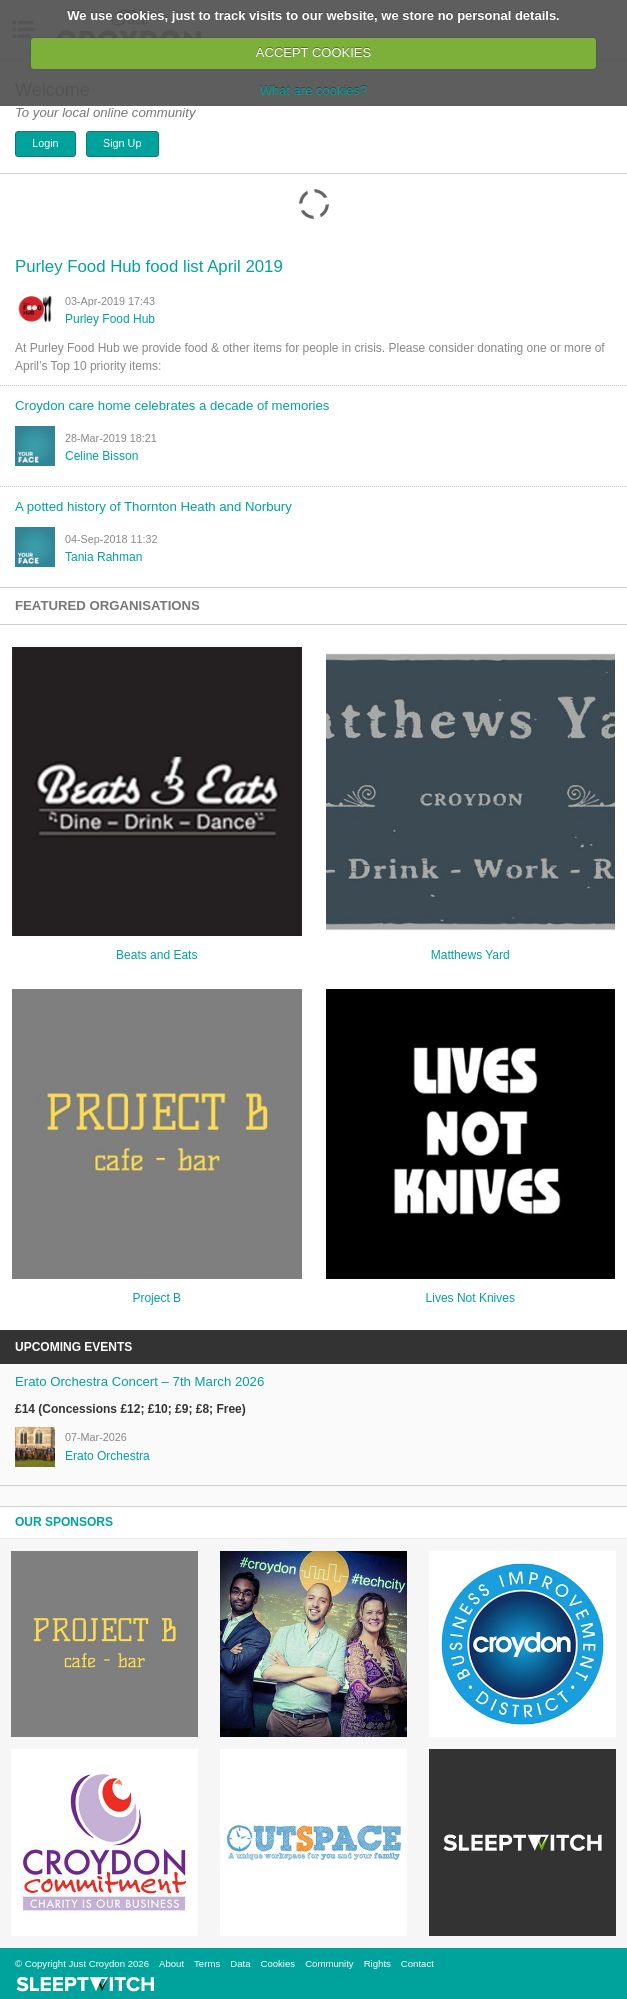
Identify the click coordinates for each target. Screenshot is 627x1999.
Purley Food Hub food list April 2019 (149, 266)
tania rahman (103, 557)
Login (45, 143)
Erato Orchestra (107, 1456)
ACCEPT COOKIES (313, 52)
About (171, 1963)
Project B (156, 1298)
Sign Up (122, 143)
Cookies (277, 1963)
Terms (207, 1963)
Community (329, 1963)
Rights (377, 1963)
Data (240, 1963)
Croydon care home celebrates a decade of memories (172, 405)
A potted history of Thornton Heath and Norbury (153, 506)
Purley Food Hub (110, 319)
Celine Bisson (101, 456)
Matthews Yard (470, 955)
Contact (417, 1963)
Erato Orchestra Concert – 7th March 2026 (139, 1381)
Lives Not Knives (470, 1298)
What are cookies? (314, 90)
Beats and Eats (156, 955)
